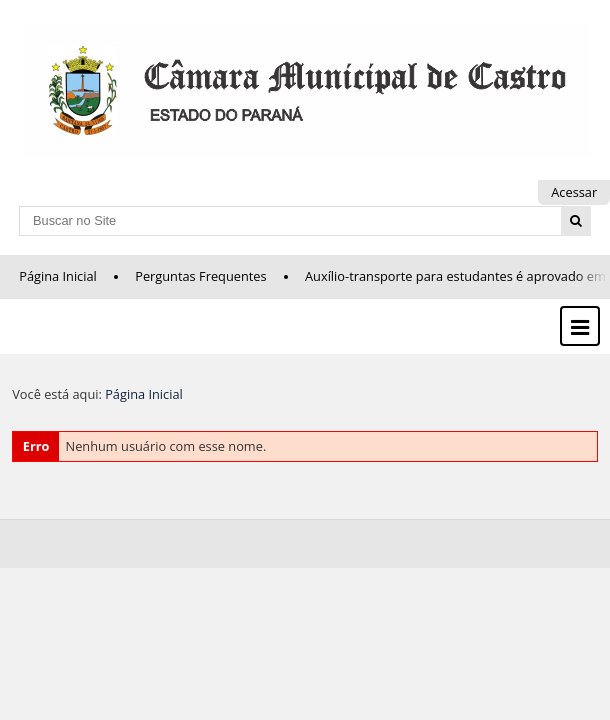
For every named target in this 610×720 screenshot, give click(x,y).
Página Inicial (58, 276)
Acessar (574, 192)
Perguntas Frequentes (200, 276)
